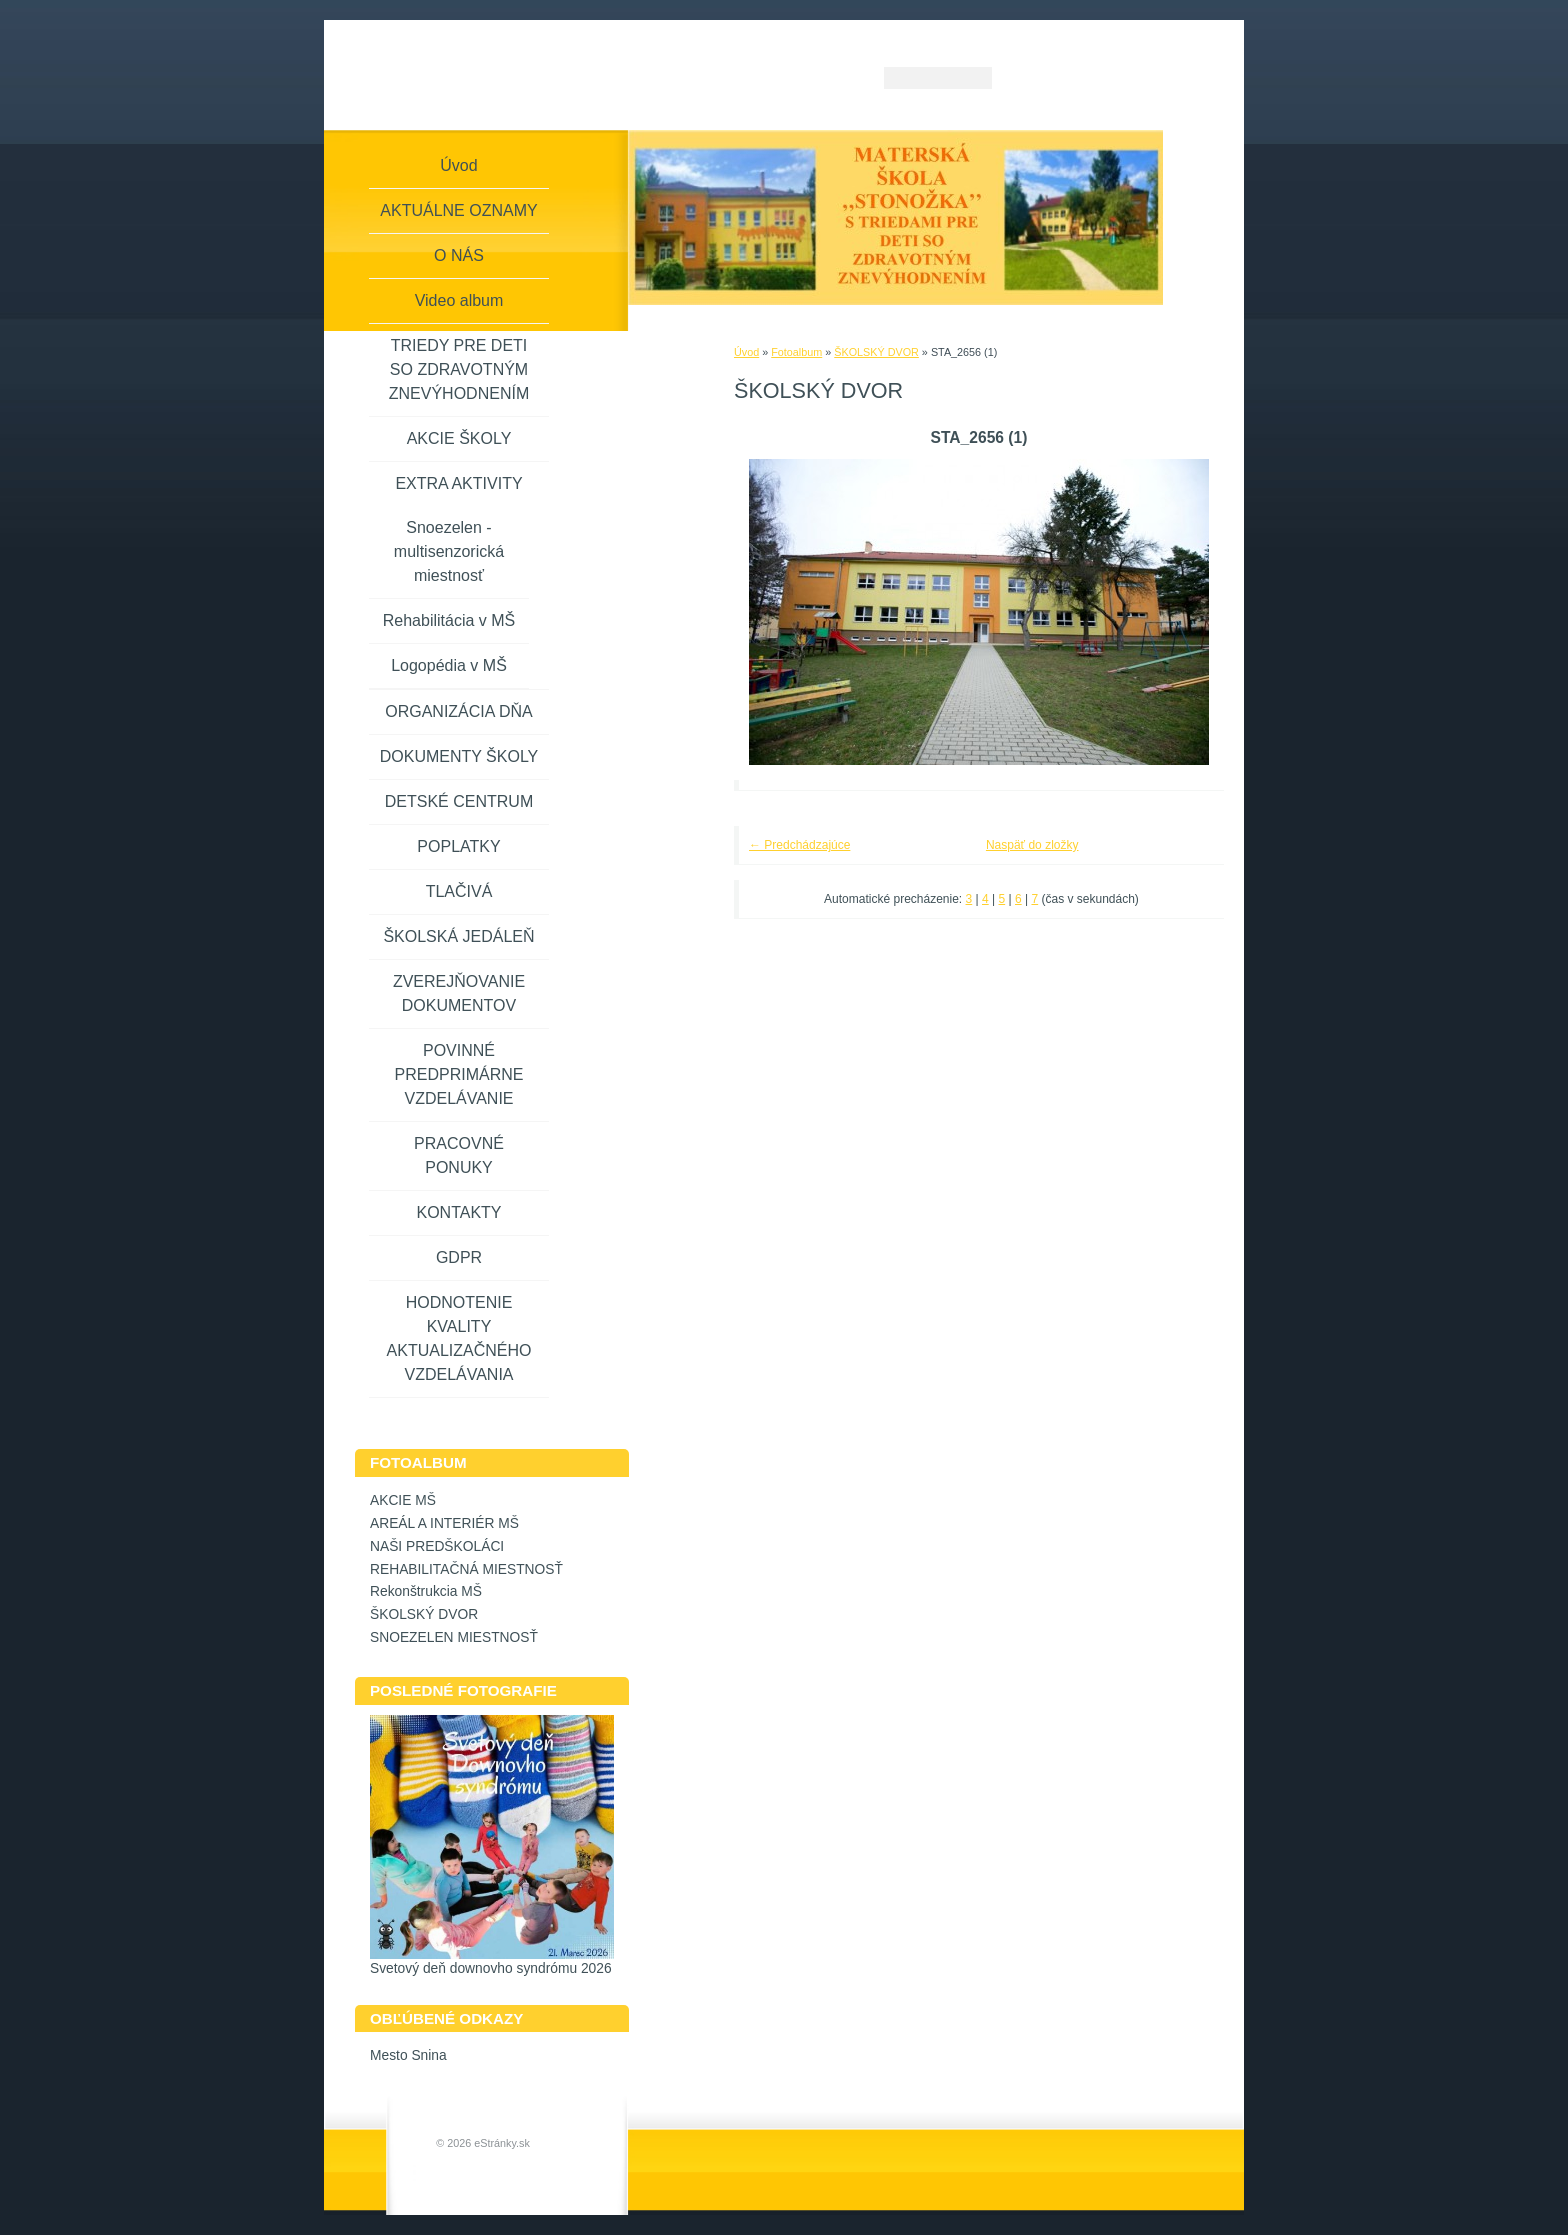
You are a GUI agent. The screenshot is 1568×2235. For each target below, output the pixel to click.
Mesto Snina (408, 2055)
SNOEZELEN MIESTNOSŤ (454, 1637)
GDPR (459, 1257)
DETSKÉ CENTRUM (459, 801)
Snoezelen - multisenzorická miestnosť (449, 551)
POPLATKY (458, 846)
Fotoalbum (796, 352)
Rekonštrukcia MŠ (426, 1591)
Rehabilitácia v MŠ (449, 620)
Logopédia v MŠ (449, 665)
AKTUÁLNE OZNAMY (458, 210)
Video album (459, 300)
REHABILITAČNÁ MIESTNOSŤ (466, 1569)
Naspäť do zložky (1032, 845)
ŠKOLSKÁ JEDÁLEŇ (458, 936)
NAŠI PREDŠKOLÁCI (437, 1546)
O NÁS (459, 255)
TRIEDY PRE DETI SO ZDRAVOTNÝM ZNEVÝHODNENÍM (459, 369)
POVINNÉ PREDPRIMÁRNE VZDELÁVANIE (459, 1074)
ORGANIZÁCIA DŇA (459, 711)
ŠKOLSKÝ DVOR (876, 352)
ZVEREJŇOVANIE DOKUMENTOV (459, 993)
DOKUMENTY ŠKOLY (459, 756)
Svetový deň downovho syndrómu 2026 (491, 1968)
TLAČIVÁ (459, 891)
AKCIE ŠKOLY (459, 438)
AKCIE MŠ (403, 1500)
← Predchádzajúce (799, 845)
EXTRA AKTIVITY (458, 483)
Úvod (746, 352)
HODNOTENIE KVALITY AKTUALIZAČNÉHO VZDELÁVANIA (459, 1338)
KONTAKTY (458, 1212)
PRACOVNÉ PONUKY (459, 1155)
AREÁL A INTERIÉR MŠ (444, 1523)
